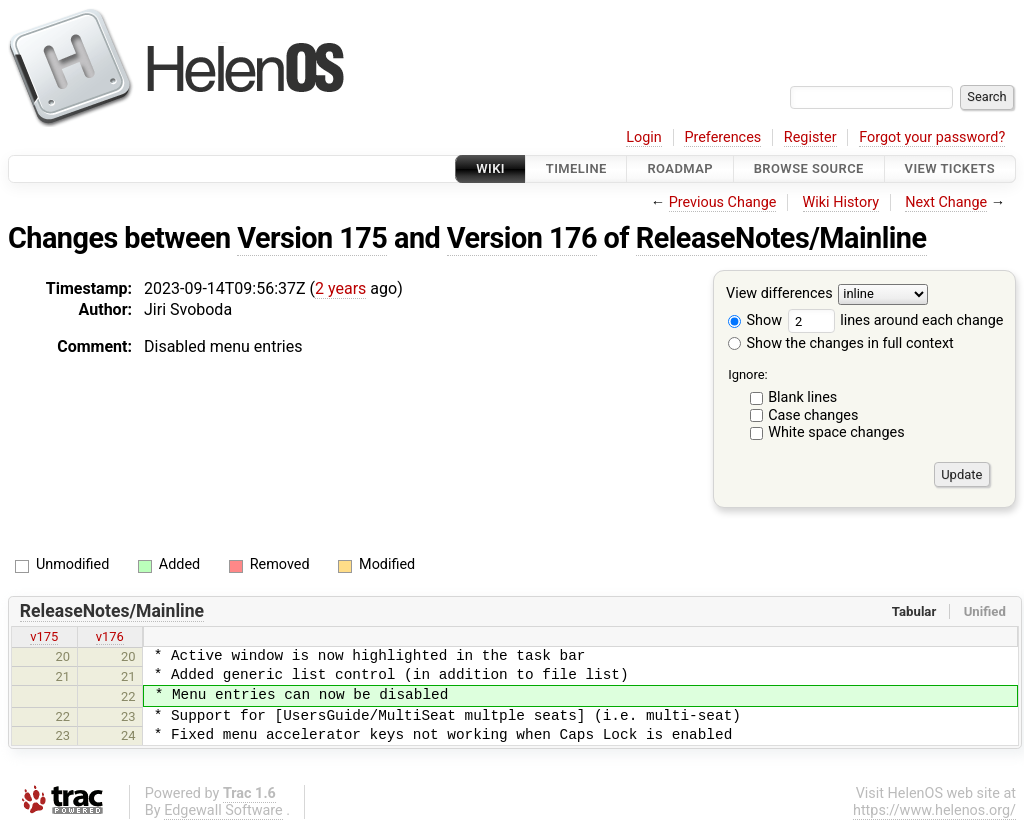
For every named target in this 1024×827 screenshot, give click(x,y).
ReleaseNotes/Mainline (781, 238)
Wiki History (841, 202)
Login (644, 137)
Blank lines (802, 397)
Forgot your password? (932, 137)
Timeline (576, 168)
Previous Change (723, 202)
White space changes (836, 432)
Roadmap (680, 168)
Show (755, 320)
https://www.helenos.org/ (934, 810)
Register (810, 137)
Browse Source (809, 168)
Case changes (813, 415)
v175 (44, 636)
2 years (340, 288)
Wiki (490, 168)
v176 (110, 636)
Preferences (722, 137)
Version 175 (312, 238)
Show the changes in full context (841, 343)
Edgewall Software (223, 810)
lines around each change (896, 320)
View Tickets (950, 168)
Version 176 (522, 238)
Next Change (946, 202)
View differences (779, 294)
